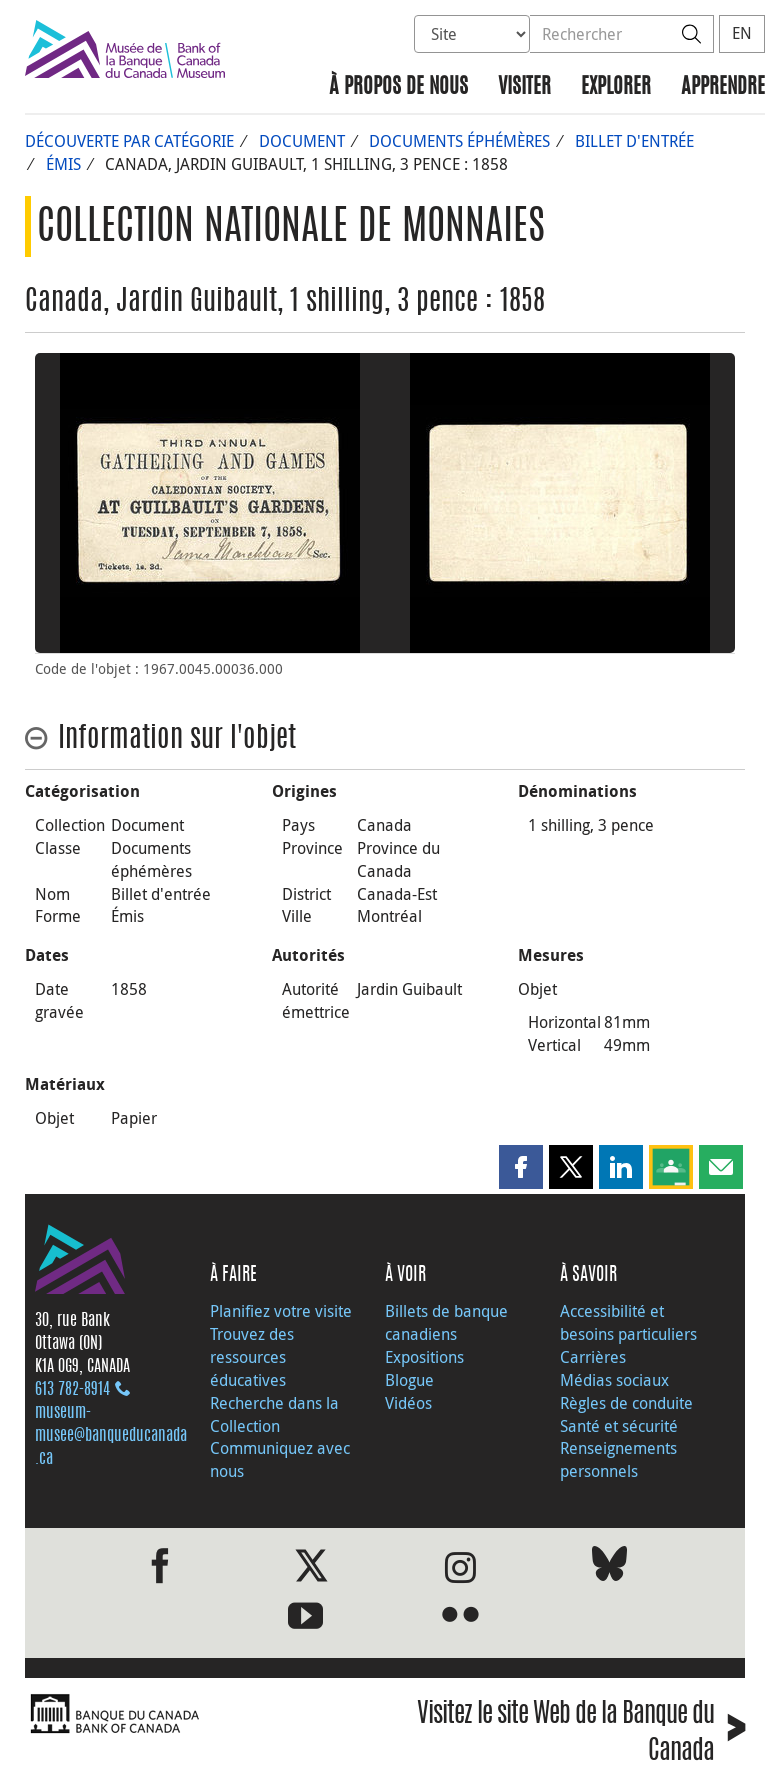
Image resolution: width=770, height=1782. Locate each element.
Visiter (524, 87)
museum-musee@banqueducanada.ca (111, 1436)
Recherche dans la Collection (274, 1414)
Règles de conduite (626, 1403)
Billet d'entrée (634, 141)
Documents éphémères (459, 141)
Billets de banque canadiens (446, 1322)
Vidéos (408, 1403)
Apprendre (723, 87)
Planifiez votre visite (281, 1311)
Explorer (616, 87)
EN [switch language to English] (742, 33)
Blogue (409, 1380)
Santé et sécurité (619, 1426)
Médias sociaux (614, 1380)
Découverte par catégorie (129, 141)
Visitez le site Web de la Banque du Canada (581, 1734)
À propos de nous (398, 87)
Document (302, 141)
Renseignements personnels (618, 1459)
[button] (521, 1167)
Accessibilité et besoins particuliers (628, 1322)
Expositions (424, 1357)
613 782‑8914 (72, 1390)
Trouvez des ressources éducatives (252, 1357)
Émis (63, 164)
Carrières (593, 1357)
